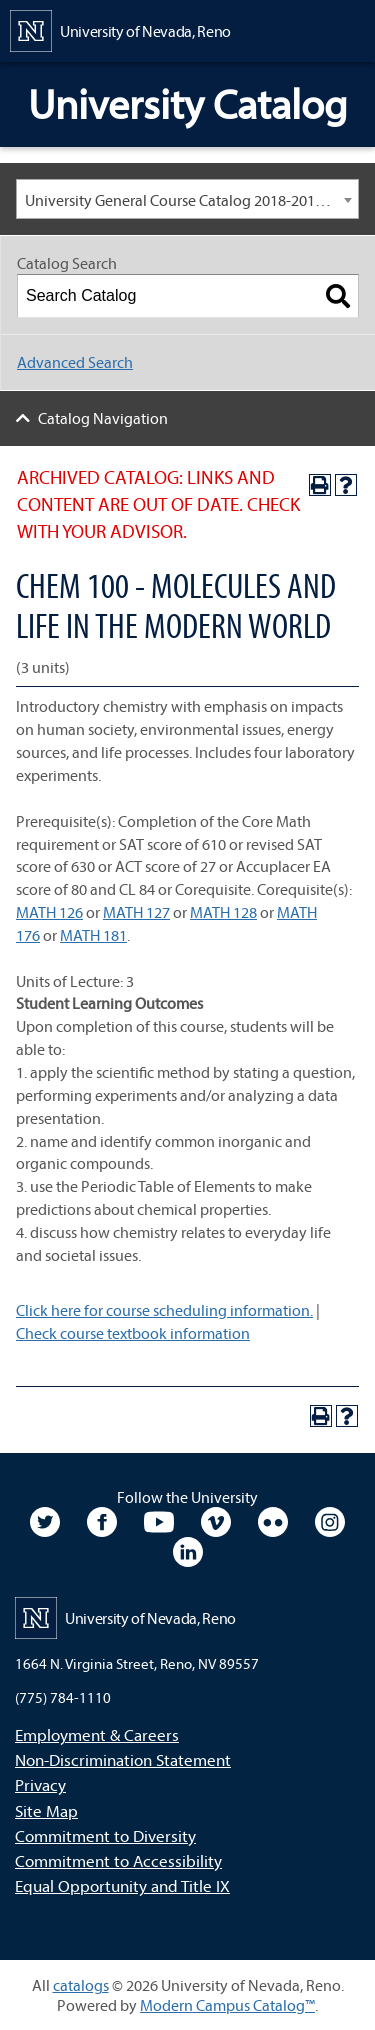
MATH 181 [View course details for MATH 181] (93, 935)
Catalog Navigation (103, 418)
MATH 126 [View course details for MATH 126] (49, 912)
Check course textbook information (133, 1333)
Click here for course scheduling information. (164, 1310)
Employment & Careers (97, 1734)
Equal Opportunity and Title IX (122, 1885)
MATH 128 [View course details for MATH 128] (223, 912)
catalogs (81, 1985)
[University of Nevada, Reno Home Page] (120, 29)
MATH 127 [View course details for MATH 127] (136, 912)
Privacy (40, 1784)
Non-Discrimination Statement (123, 1759)
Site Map (46, 1810)
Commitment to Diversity (105, 1835)
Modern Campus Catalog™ (227, 2005)
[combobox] (187, 199)
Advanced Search (75, 362)
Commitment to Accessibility (118, 1860)
